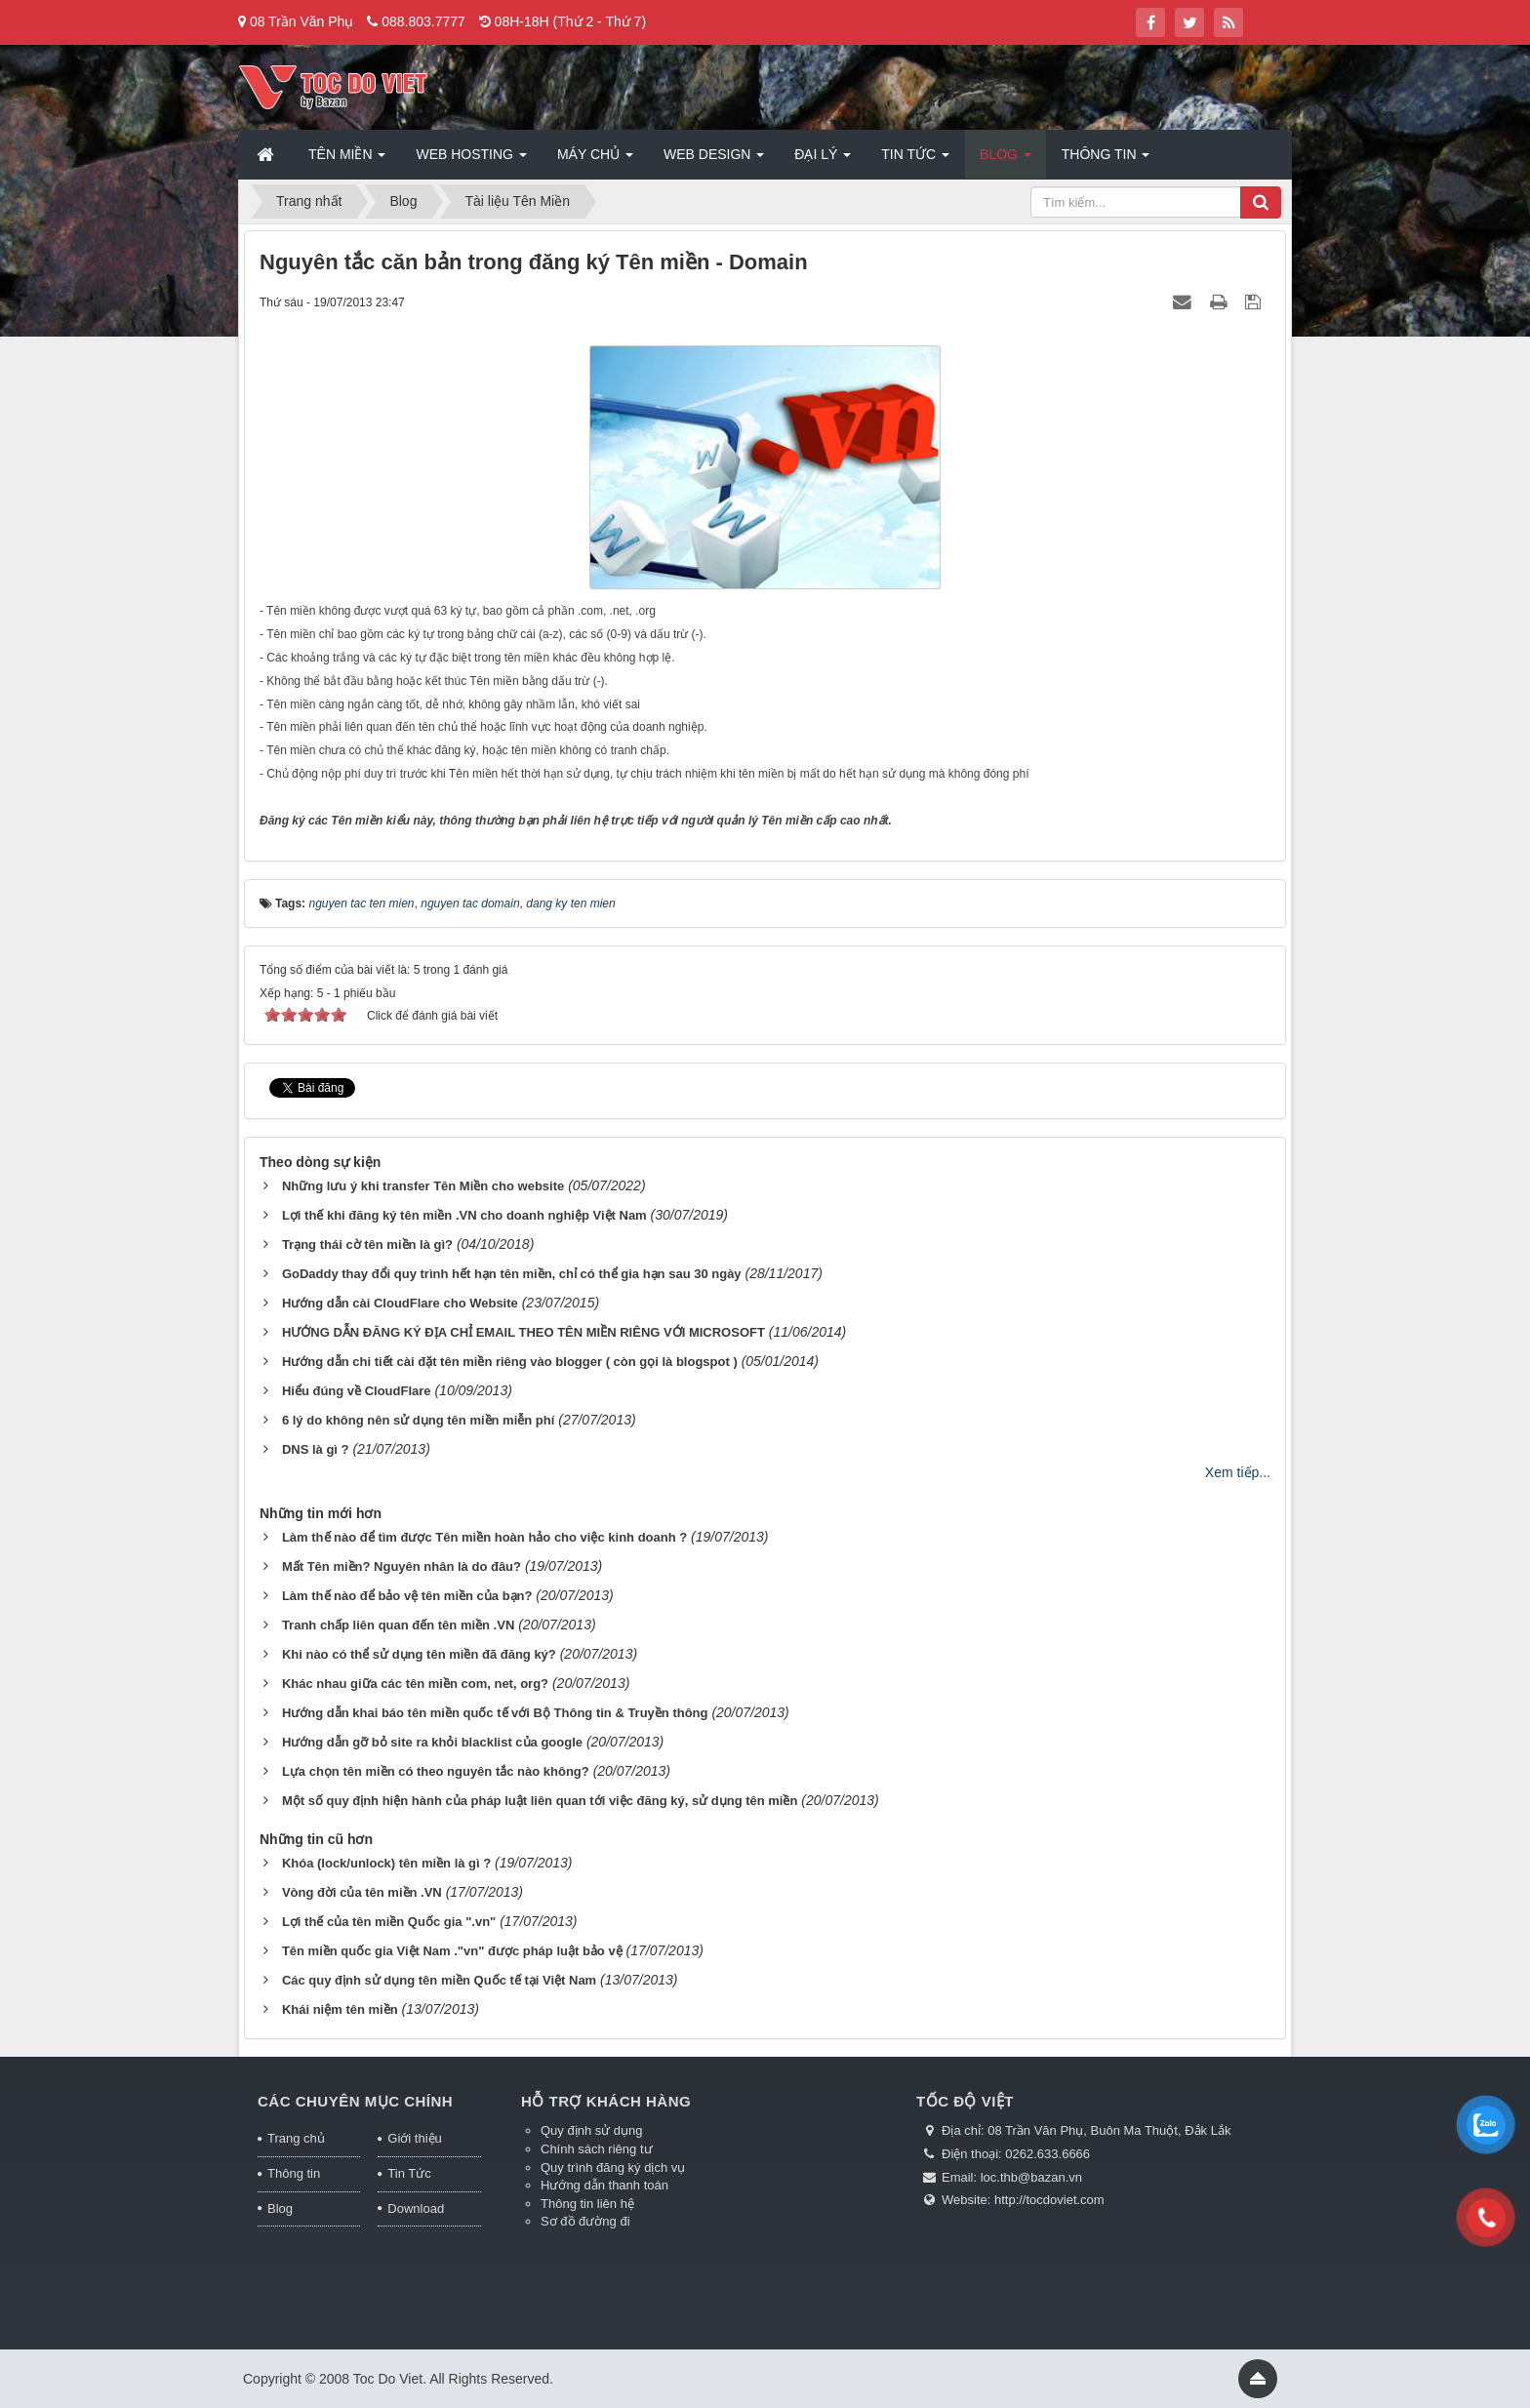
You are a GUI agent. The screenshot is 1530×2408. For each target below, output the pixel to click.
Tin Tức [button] (915, 160)
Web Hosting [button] (471, 160)
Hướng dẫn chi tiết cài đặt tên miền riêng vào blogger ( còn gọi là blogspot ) (510, 1361)
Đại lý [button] (822, 160)
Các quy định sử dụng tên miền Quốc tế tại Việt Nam (439, 1980)
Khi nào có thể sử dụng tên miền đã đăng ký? (419, 1654)
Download (415, 2208)
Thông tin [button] (1106, 160)
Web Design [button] (714, 160)
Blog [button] (1005, 160)
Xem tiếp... (1237, 1472)
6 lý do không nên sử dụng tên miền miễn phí (418, 1420)
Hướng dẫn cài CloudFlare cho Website (400, 1303)
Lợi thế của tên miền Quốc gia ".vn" (389, 1921)
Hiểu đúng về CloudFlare (356, 1391)
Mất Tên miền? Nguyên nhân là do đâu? (401, 1566)
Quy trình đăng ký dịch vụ (613, 2167)
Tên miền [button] (346, 160)
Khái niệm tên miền (340, 2009)
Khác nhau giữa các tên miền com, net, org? (415, 1683)
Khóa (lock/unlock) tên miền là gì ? (386, 1863)
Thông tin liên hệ (587, 2203)
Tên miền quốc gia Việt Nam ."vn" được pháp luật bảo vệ (452, 1951)
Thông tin (293, 2173)
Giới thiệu (414, 2138)
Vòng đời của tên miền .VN (362, 1892)
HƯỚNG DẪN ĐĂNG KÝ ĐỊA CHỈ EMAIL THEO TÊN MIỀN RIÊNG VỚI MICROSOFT (523, 1332)
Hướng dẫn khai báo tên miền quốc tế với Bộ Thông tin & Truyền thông (495, 1713)
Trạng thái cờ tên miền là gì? (367, 1244)
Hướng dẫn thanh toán (604, 2185)
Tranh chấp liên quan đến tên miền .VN (398, 1625)
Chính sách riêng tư (597, 2149)
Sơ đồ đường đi (585, 2221)
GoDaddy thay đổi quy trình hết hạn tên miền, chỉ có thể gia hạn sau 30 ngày (512, 1273)
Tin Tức (408, 2173)
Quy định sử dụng (592, 2130)
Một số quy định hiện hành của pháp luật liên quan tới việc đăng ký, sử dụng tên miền (540, 1800)
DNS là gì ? (315, 1449)
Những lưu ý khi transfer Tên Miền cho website (423, 1186)
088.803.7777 (423, 21)
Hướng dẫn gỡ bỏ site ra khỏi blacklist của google (432, 1742)
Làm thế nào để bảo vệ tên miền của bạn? (407, 1595)
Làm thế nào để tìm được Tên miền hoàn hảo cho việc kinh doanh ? (484, 1537)
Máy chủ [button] (595, 160)
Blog (280, 2208)
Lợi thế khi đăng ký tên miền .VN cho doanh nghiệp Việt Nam (464, 1215)
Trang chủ (296, 2138)
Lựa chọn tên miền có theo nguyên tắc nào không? (435, 1771)
